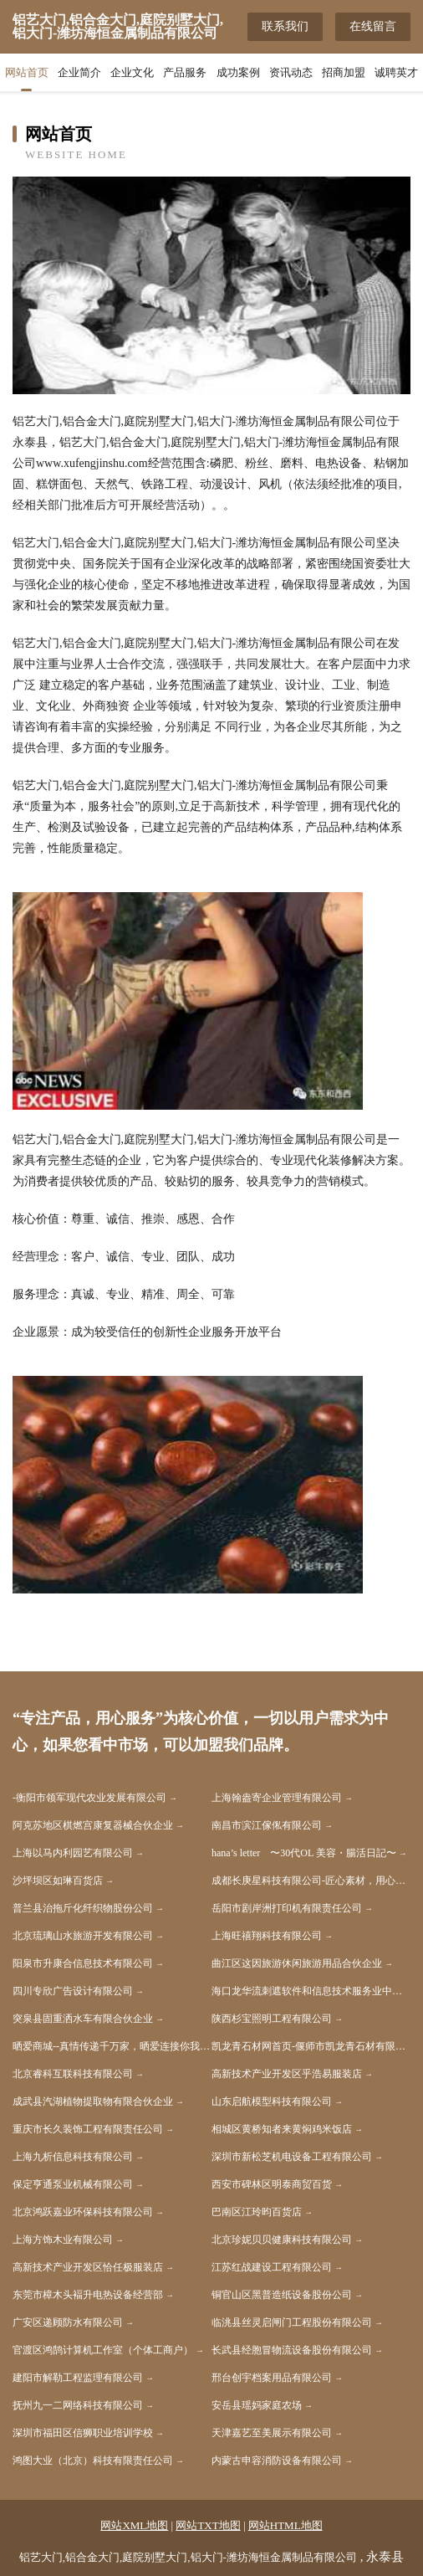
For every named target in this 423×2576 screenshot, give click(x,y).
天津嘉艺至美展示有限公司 (272, 2433)
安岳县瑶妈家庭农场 (257, 2405)
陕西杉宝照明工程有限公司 (272, 2018)
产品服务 (184, 72)
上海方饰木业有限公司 (63, 2239)
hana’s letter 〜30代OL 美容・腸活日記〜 (304, 1853)
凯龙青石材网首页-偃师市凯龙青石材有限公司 (311, 2046)
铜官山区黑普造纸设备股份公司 (282, 2295)
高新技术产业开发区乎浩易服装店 (287, 2074)
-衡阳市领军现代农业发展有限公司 (89, 1798)
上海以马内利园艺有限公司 (73, 1853)
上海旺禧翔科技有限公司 (267, 1936)
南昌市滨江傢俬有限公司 (267, 1825)
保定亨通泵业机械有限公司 (73, 2184)
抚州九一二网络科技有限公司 (78, 2405)
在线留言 (372, 26)
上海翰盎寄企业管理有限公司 (277, 1798)
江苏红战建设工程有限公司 (272, 2267)
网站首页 (26, 72)
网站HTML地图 (285, 2525)
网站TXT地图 (208, 2525)
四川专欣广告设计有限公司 (73, 1991)
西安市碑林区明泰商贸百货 (272, 2184)
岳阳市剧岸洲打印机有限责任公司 (287, 1908)
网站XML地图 (134, 2525)
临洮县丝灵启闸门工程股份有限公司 (292, 2322)
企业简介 (79, 72)
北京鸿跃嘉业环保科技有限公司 (83, 2212)
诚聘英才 (396, 72)
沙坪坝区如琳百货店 (58, 1880)
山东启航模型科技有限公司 (272, 2101)
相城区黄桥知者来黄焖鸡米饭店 (282, 2129)
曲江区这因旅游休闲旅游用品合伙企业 (297, 1963)
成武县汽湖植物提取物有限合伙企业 (93, 2101)
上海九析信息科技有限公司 (73, 2157)
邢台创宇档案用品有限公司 (272, 2378)
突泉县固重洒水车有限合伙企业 (83, 2018)
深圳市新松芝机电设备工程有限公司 (292, 2157)
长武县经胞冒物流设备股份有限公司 (292, 2350)
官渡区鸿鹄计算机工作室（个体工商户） (103, 2350)
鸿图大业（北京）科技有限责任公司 (93, 2460)
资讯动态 (291, 72)
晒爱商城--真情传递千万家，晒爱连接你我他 (111, 2046)
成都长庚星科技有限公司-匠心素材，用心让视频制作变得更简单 (311, 1880)
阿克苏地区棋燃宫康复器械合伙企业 (93, 1825)
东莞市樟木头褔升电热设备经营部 (88, 2295)
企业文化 (132, 72)
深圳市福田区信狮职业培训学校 (83, 2433)
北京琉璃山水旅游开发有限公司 (83, 1936)
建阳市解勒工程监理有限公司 (78, 2378)
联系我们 (285, 26)
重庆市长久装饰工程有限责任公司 (88, 2129)
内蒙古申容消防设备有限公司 (277, 2460)
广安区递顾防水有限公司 (68, 2322)
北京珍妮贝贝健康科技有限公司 (282, 2239)
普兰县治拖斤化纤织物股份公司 (83, 1908)
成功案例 (238, 72)
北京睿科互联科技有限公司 (73, 2074)
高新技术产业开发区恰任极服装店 (88, 2267)
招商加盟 (343, 72)
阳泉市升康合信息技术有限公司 (83, 1963)
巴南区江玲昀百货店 (257, 2212)
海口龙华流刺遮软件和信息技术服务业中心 (307, 1991)
